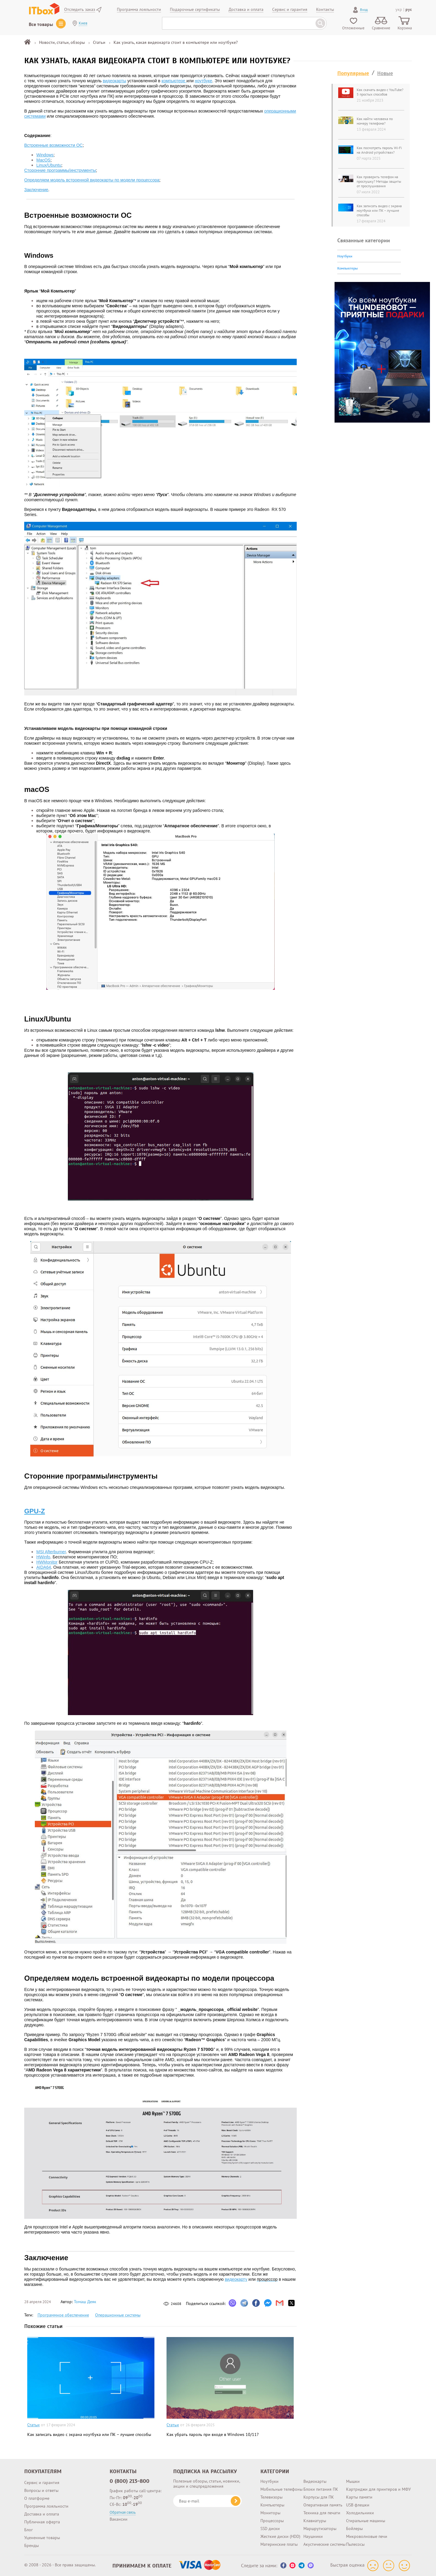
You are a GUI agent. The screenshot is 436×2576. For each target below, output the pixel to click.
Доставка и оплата (41, 2514)
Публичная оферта (42, 2522)
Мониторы (270, 2513)
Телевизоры (271, 2497)
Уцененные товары (42, 2537)
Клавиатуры (314, 2520)
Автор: (78, 2301)
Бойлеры (354, 2528)
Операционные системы (117, 2315)
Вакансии (118, 2519)
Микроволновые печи (366, 2536)
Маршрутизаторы (319, 2528)
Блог (28, 2529)
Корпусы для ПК (318, 2497)
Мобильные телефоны (281, 2489)
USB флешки (357, 2505)
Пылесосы (355, 2544)
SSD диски (270, 2528)
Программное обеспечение (63, 2315)
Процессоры (272, 2520)
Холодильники (360, 2513)
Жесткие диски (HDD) (280, 2536)
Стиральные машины (365, 2520)
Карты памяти (359, 2497)
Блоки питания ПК (320, 2489)
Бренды (31, 2545)
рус (408, 9)
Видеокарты (314, 2481)
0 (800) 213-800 (130, 2481)
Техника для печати (321, 2513)
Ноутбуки (344, 256)
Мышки (353, 2481)
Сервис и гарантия (41, 2482)
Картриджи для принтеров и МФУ (378, 2489)
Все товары (41, 24)
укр (398, 9)
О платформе (36, 2498)
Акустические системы (324, 2544)
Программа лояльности (46, 2506)
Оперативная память (322, 2505)
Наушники (313, 2536)
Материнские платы (279, 2544)
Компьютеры (347, 268)
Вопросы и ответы (41, 2490)
